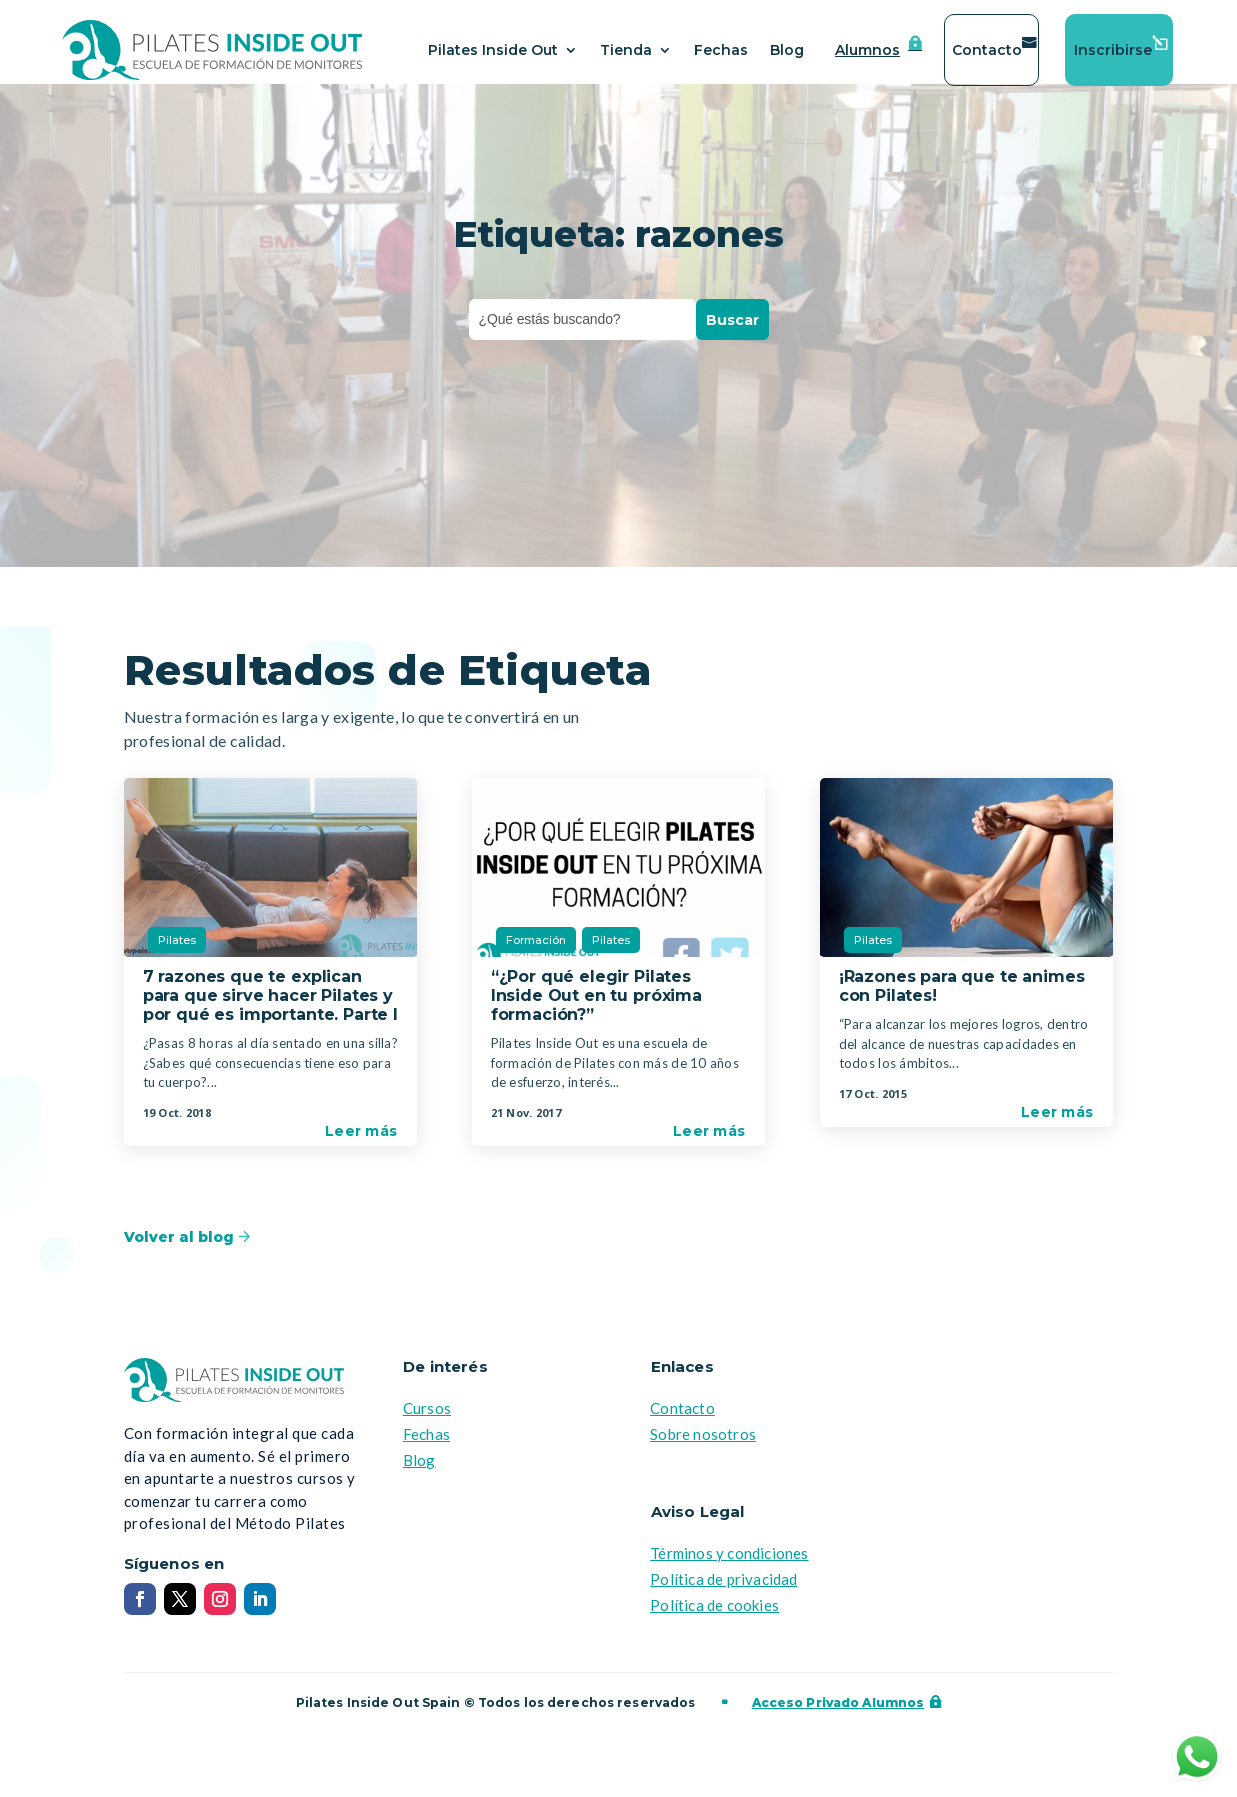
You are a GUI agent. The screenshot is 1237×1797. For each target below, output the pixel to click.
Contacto (987, 50)
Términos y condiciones (729, 1565)
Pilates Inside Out (493, 50)
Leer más (361, 1143)
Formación (536, 952)
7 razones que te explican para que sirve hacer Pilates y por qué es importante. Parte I (270, 1007)
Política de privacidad (723, 1591)
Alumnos (867, 50)
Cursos (427, 1420)
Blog (787, 50)
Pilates (177, 952)
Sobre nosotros (703, 1446)
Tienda (626, 50)
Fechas (721, 50)
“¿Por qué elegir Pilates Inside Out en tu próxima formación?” (596, 1007)
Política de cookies (714, 1617)
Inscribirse (1113, 50)
